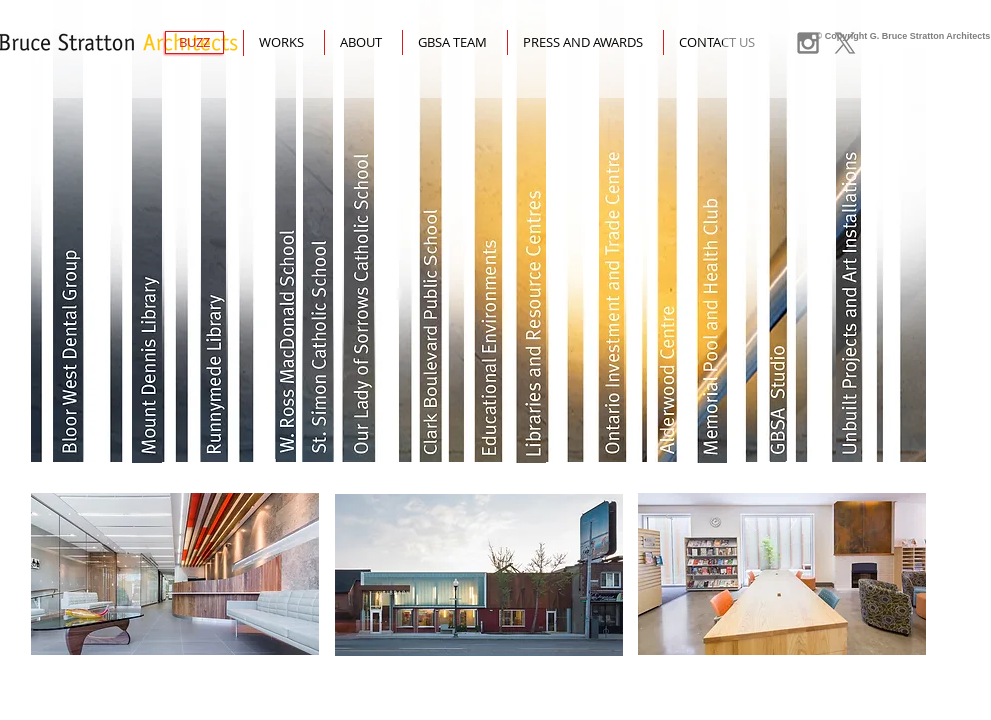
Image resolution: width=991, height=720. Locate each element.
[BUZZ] (194, 42)
